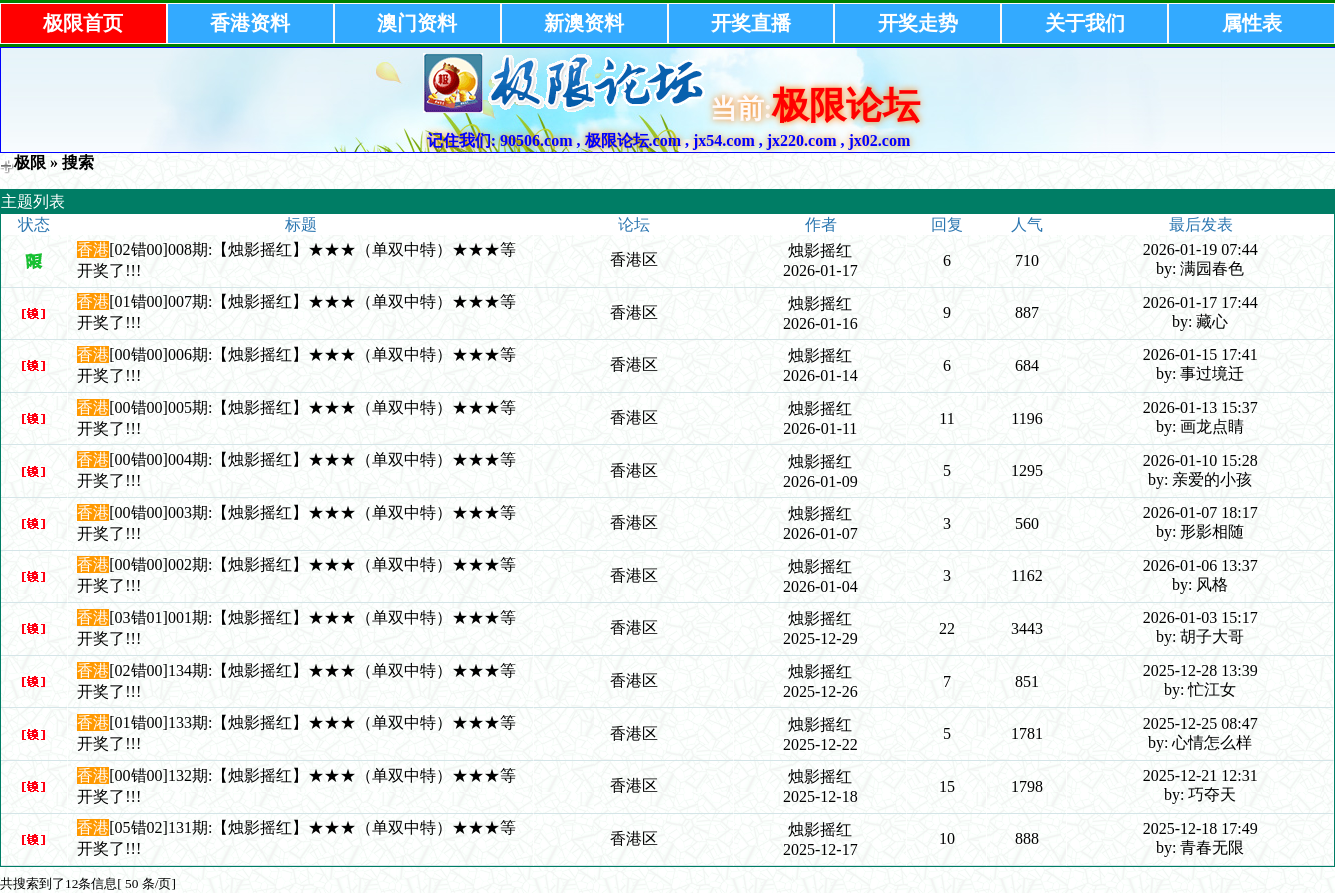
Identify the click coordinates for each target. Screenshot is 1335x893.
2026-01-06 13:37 (1200, 565)
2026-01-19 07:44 (1200, 249)
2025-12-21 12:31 (1200, 775)
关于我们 (1085, 23)
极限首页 (83, 23)
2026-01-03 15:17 (1200, 617)
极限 (30, 162)
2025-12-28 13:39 (1200, 670)
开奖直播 (751, 23)
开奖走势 (918, 23)
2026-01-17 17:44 (1200, 302)
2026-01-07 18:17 (1200, 512)
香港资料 (250, 23)
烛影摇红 (820, 250)
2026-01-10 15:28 (1200, 460)
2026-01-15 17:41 (1200, 354)
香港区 (634, 259)
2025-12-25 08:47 (1200, 723)
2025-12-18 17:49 (1200, 828)
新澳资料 (584, 23)
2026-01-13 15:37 (1200, 407)
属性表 (1252, 23)
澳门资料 (417, 23)
